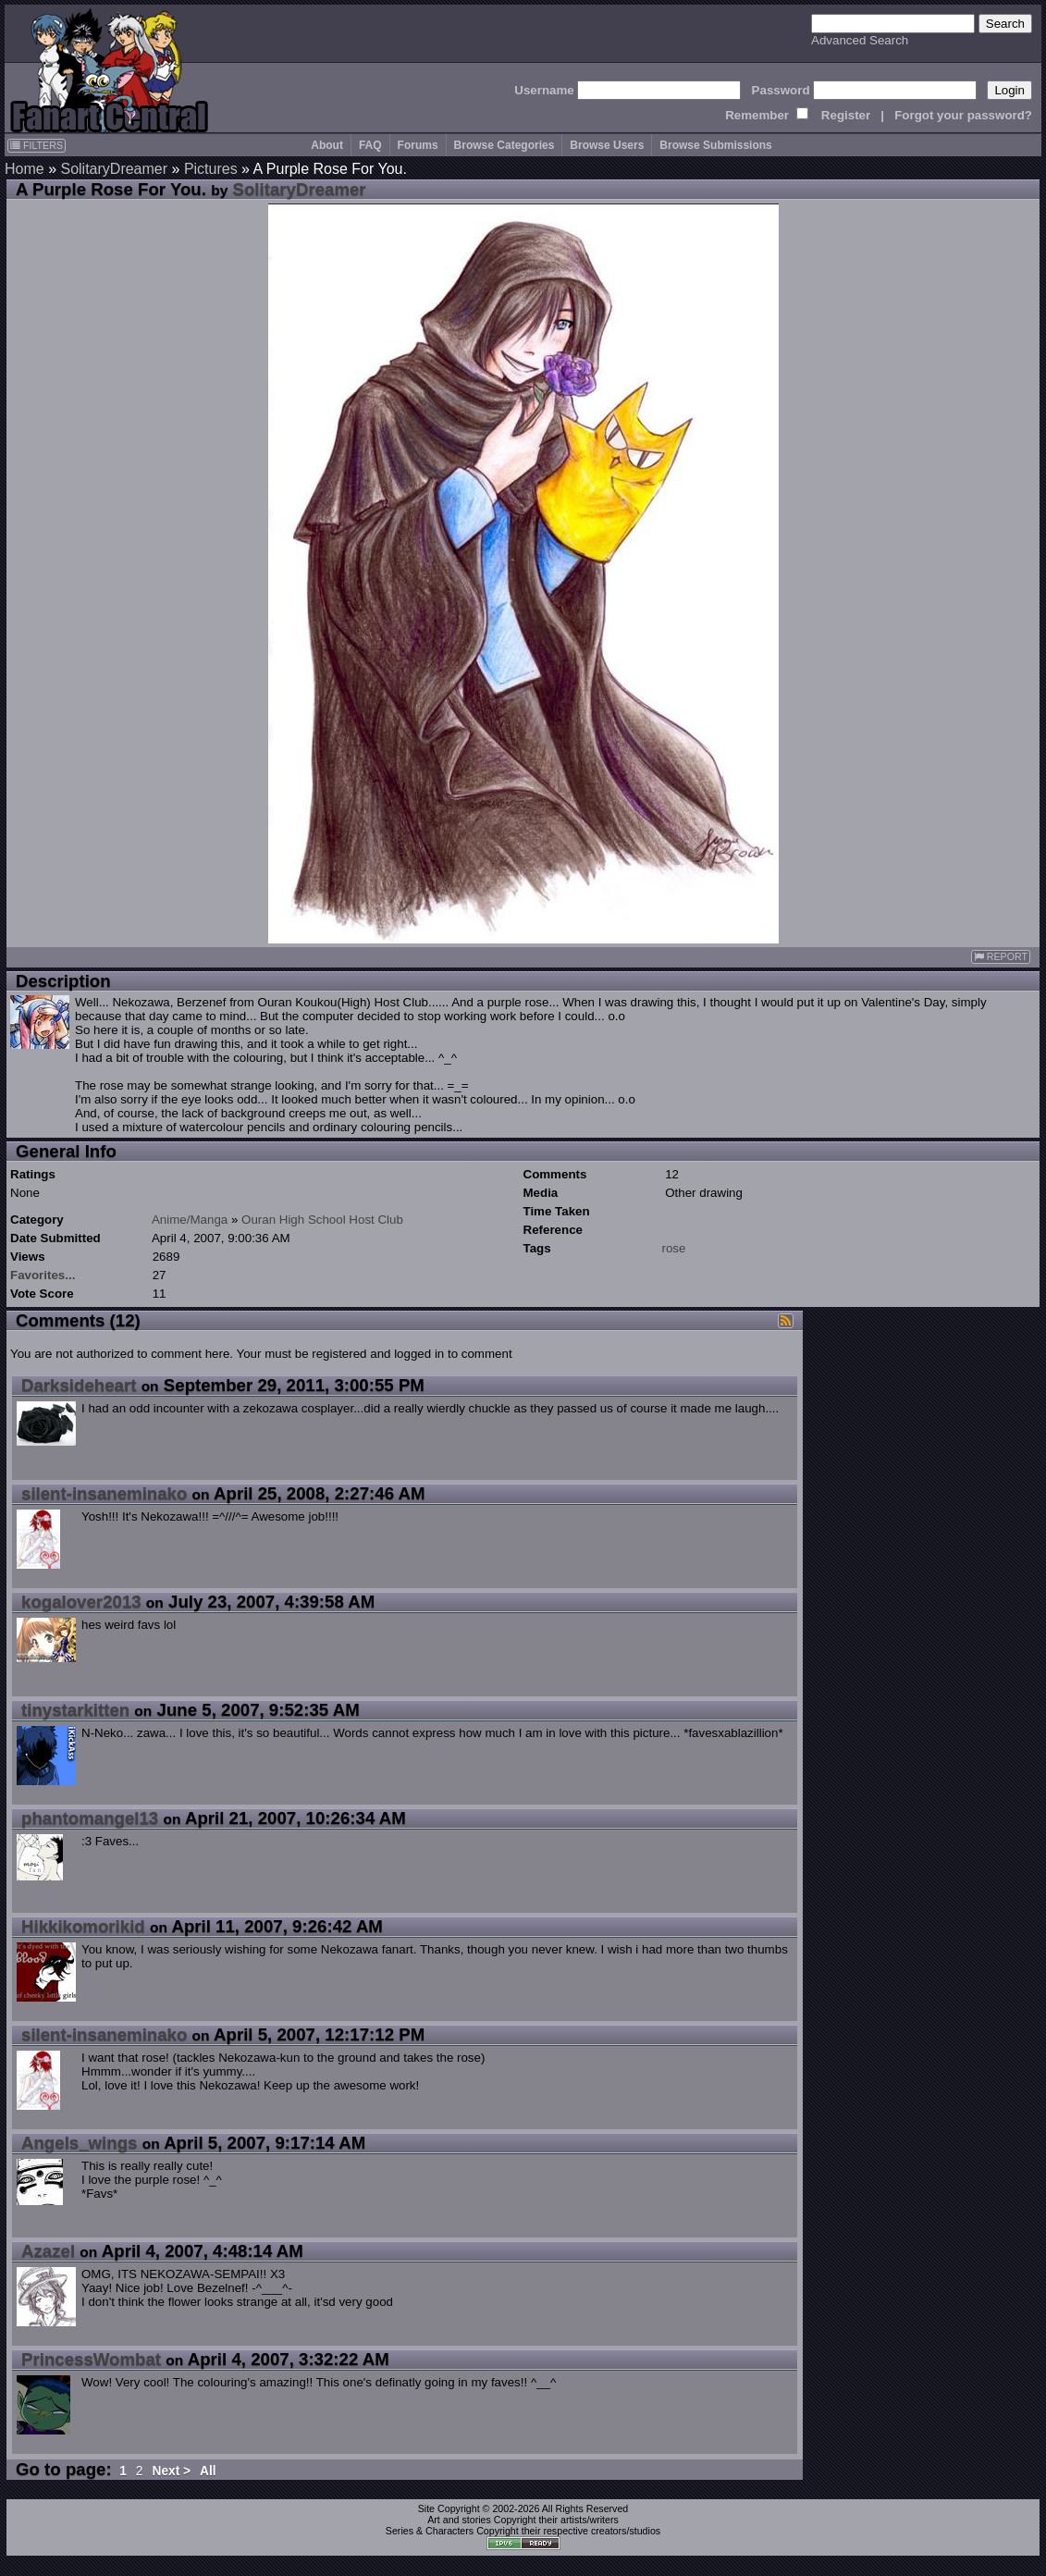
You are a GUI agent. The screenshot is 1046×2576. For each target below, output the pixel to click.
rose (674, 1248)
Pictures (211, 169)
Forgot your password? (963, 115)
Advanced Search (859, 40)
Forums (418, 145)
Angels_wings (79, 2142)
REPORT (1001, 957)
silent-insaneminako (104, 1493)
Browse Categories (504, 145)
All (208, 2471)
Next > (171, 2471)
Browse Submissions (715, 145)
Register (845, 115)
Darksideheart (78, 1385)
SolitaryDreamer (113, 169)
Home (24, 169)
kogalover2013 (81, 1601)
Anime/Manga (190, 1219)
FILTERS (36, 145)
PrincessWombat (91, 2359)
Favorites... (42, 1275)
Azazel (48, 2251)
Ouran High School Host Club (322, 1219)
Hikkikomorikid (83, 1926)
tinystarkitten (75, 1709)
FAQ (370, 145)
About (327, 145)
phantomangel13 (89, 1818)
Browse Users (607, 145)
